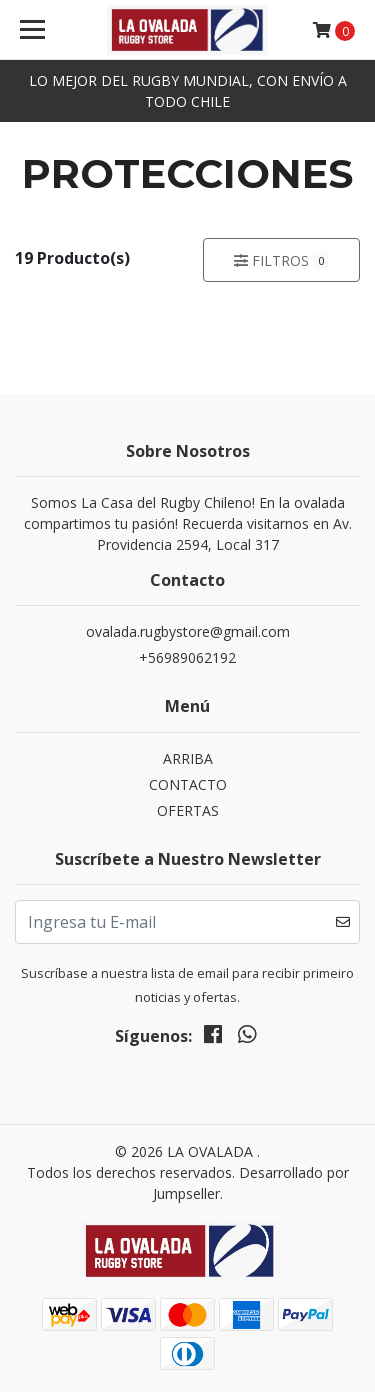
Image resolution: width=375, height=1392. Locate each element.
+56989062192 (187, 657)
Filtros (281, 260)
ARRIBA (188, 758)
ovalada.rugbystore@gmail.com (188, 631)
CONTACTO (188, 784)
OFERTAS (188, 810)
